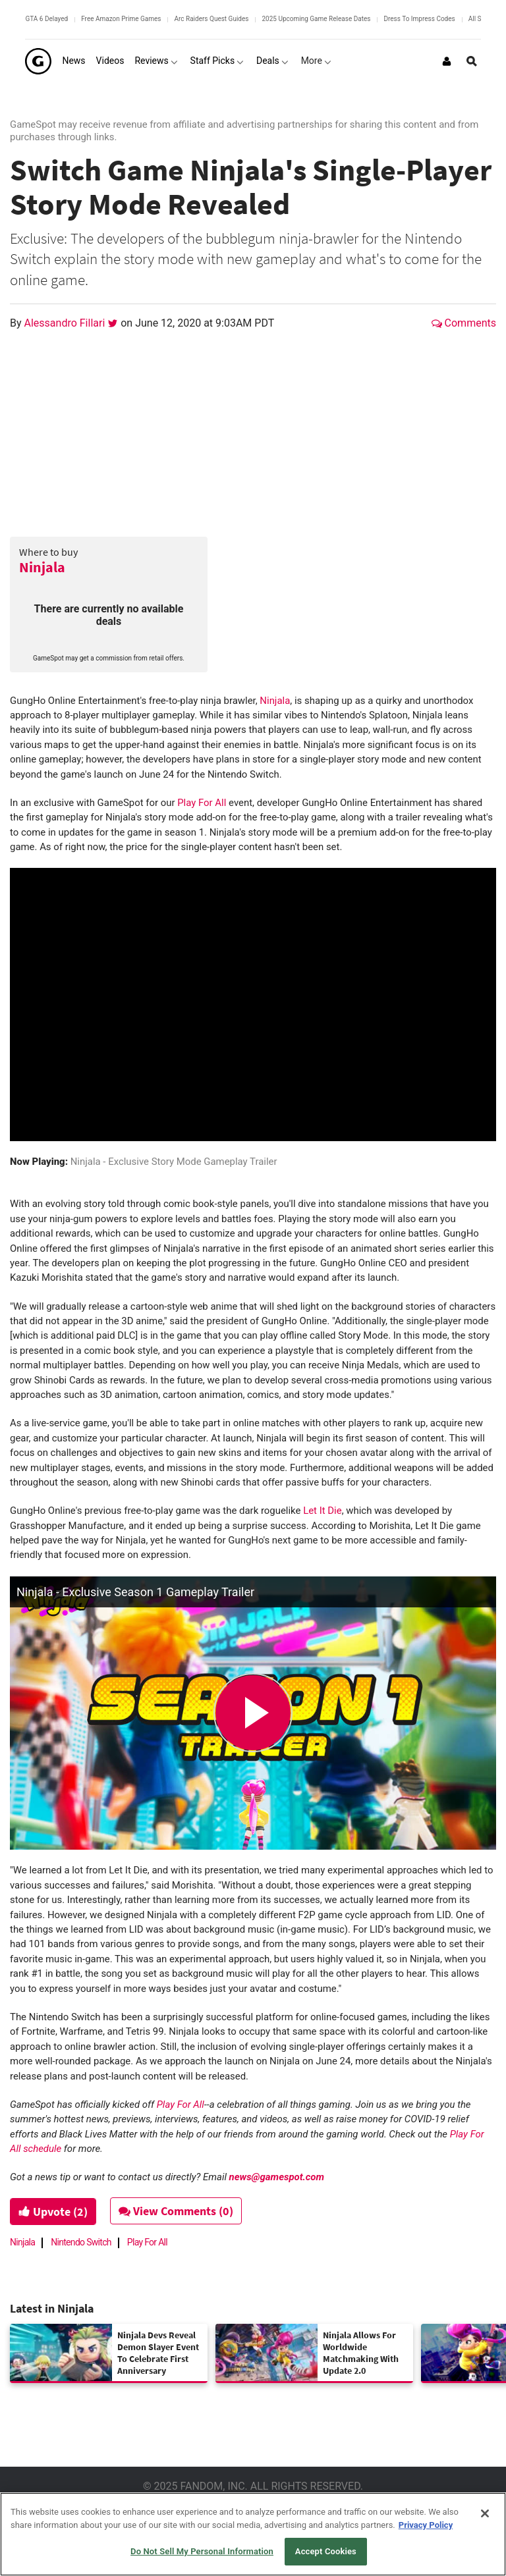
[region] (253, 2534)
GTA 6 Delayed (46, 18)
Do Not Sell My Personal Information (201, 2551)
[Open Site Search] (472, 61)
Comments (464, 323)
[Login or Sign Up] (446, 61)
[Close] (484, 2513)
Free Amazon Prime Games (121, 18)
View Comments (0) (176, 2210)
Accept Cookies (325, 2551)
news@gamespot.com (276, 2177)
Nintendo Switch (81, 2242)
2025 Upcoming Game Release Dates (316, 18)
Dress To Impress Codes (419, 18)
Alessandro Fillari (66, 323)
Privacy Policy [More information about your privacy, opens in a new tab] (426, 2525)
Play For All (201, 803)
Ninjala (42, 567)
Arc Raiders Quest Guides (211, 18)
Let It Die (322, 1510)
